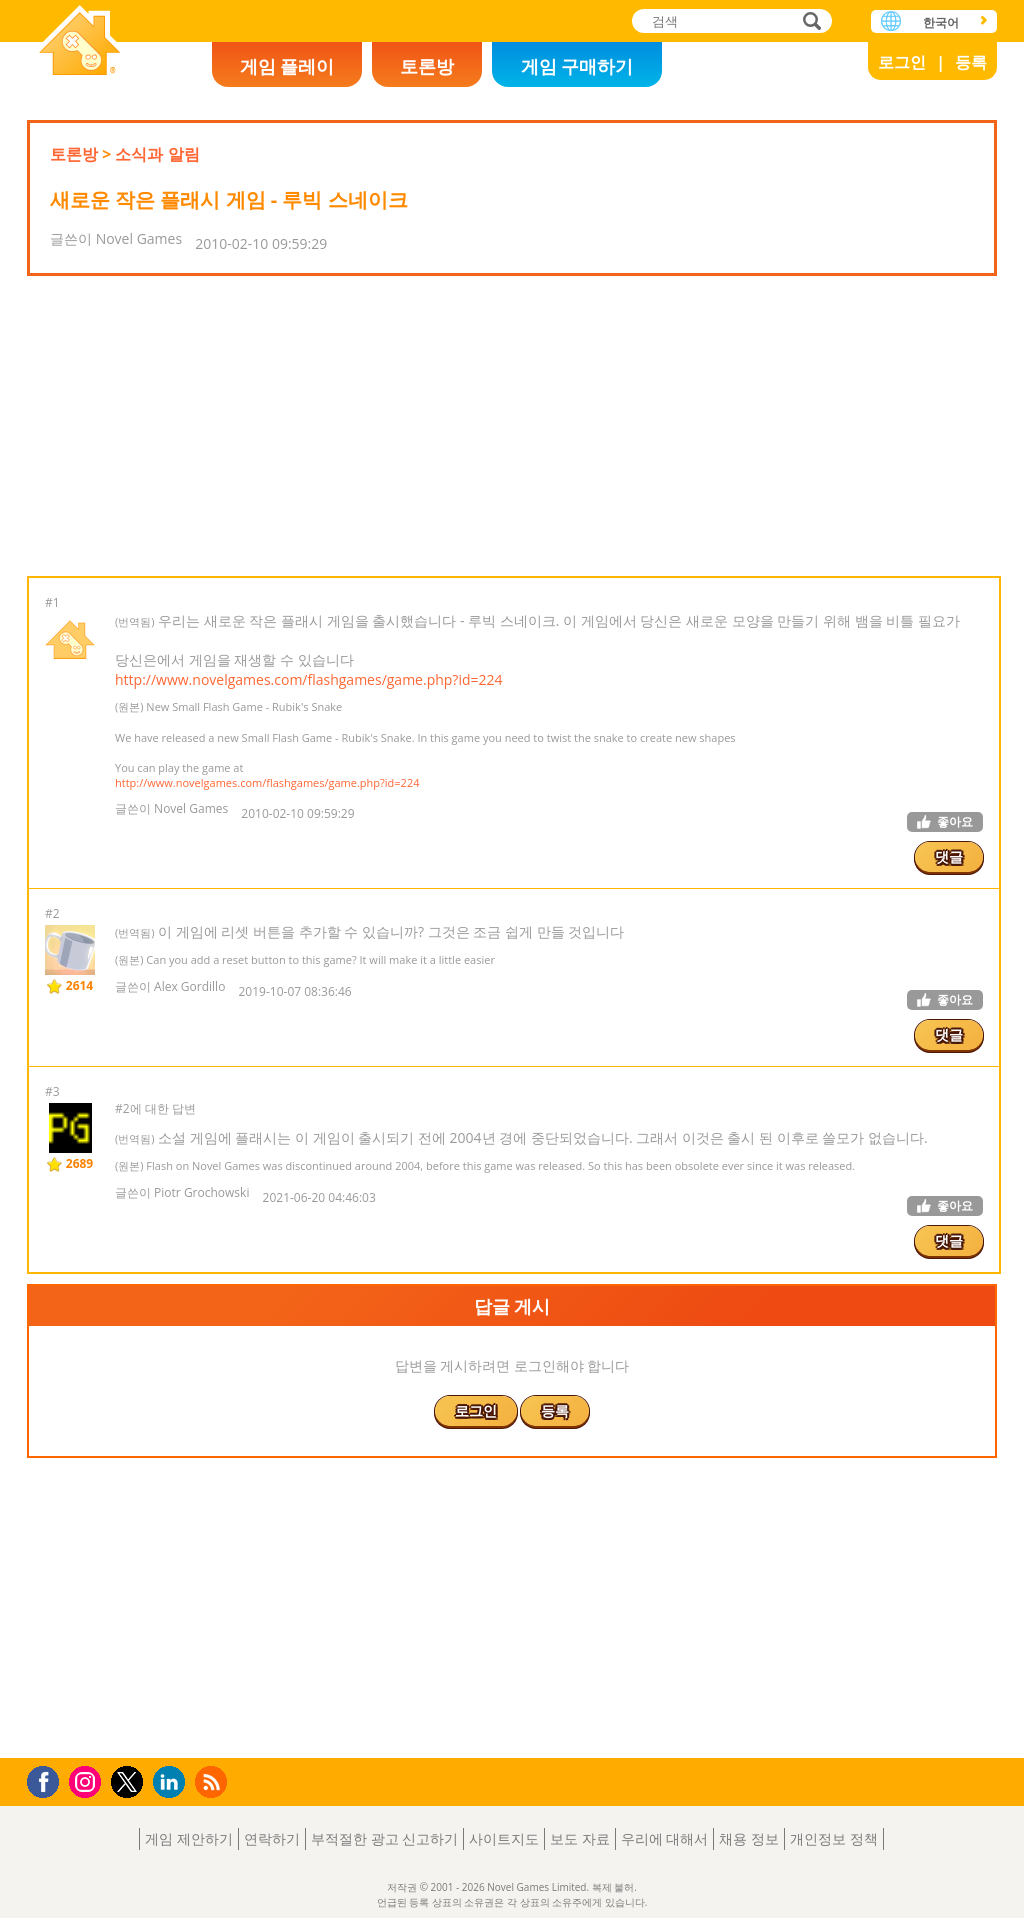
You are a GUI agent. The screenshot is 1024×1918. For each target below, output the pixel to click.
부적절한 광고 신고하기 (384, 1838)
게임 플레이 (287, 66)
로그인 (902, 62)
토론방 (427, 66)
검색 (809, 22)
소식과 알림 (157, 154)
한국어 (941, 22)
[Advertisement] (512, 426)
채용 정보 (749, 1838)
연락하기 (272, 1838)
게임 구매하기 (577, 66)
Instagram (88, 1780)
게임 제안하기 (189, 1838)
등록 (971, 62)
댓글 (949, 856)
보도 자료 (580, 1838)
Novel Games (80, 42)
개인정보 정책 (834, 1838)
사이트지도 (504, 1838)
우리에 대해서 (665, 1838)
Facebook (48, 1779)
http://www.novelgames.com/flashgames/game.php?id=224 (309, 679)
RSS (213, 1781)
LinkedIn (172, 1782)
